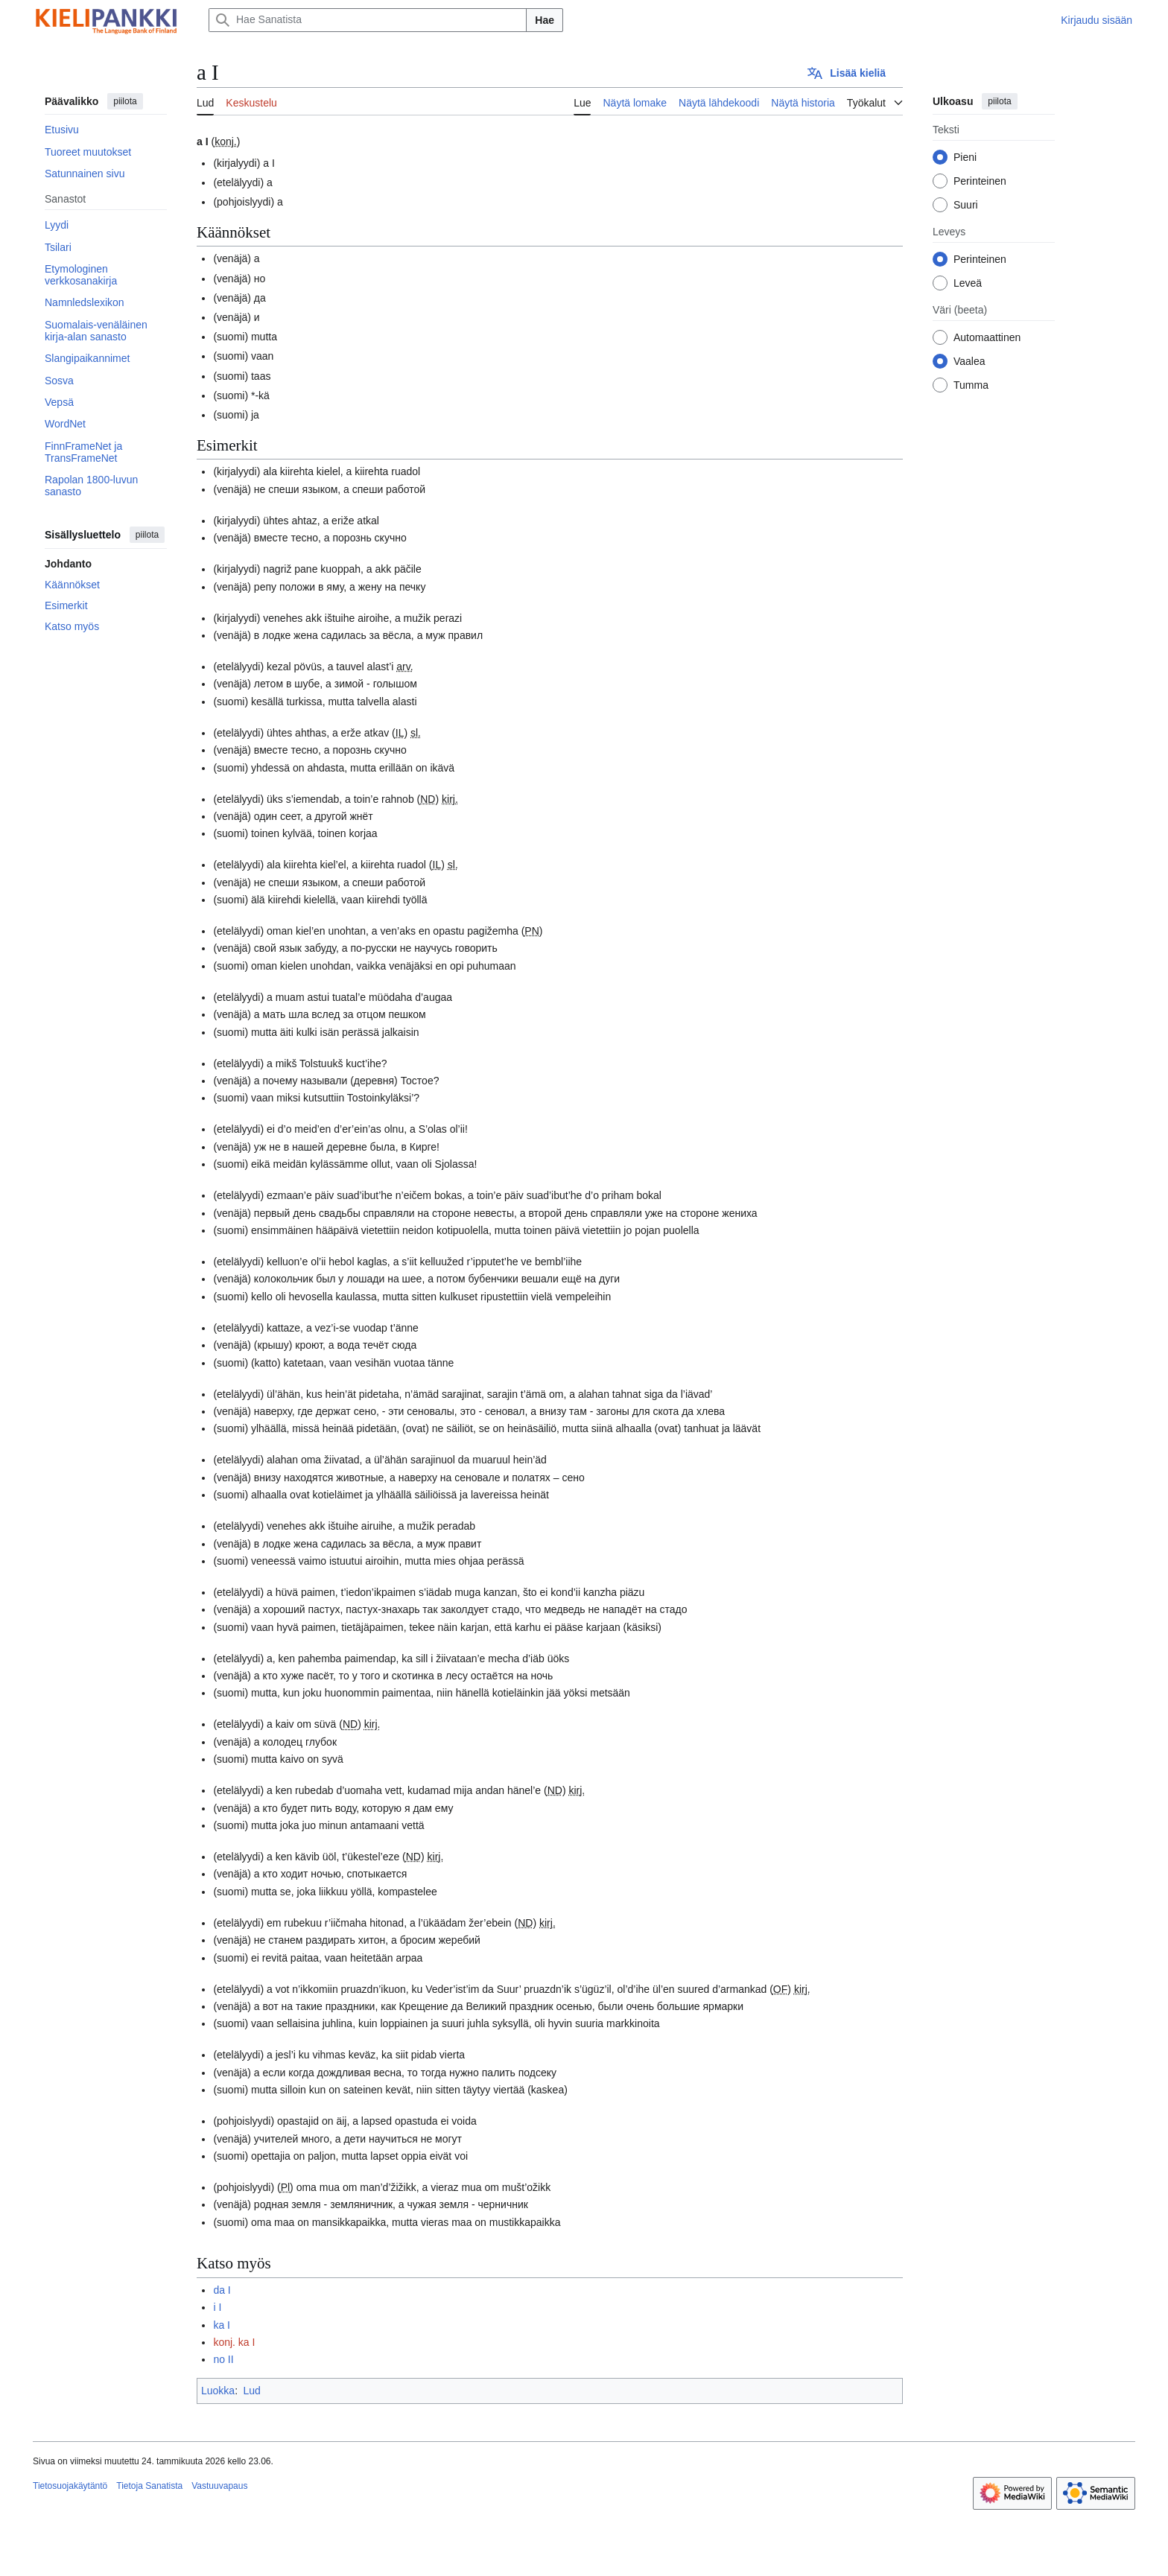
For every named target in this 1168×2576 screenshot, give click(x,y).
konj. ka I (234, 2342)
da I (221, 2290)
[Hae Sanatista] (368, 20)
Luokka (218, 2391)
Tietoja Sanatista (149, 2486)
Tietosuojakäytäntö (70, 2486)
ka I (221, 2325)
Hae (544, 20)
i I (217, 2307)
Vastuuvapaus (219, 2486)
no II (223, 2359)
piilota (124, 101)
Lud (251, 2391)
